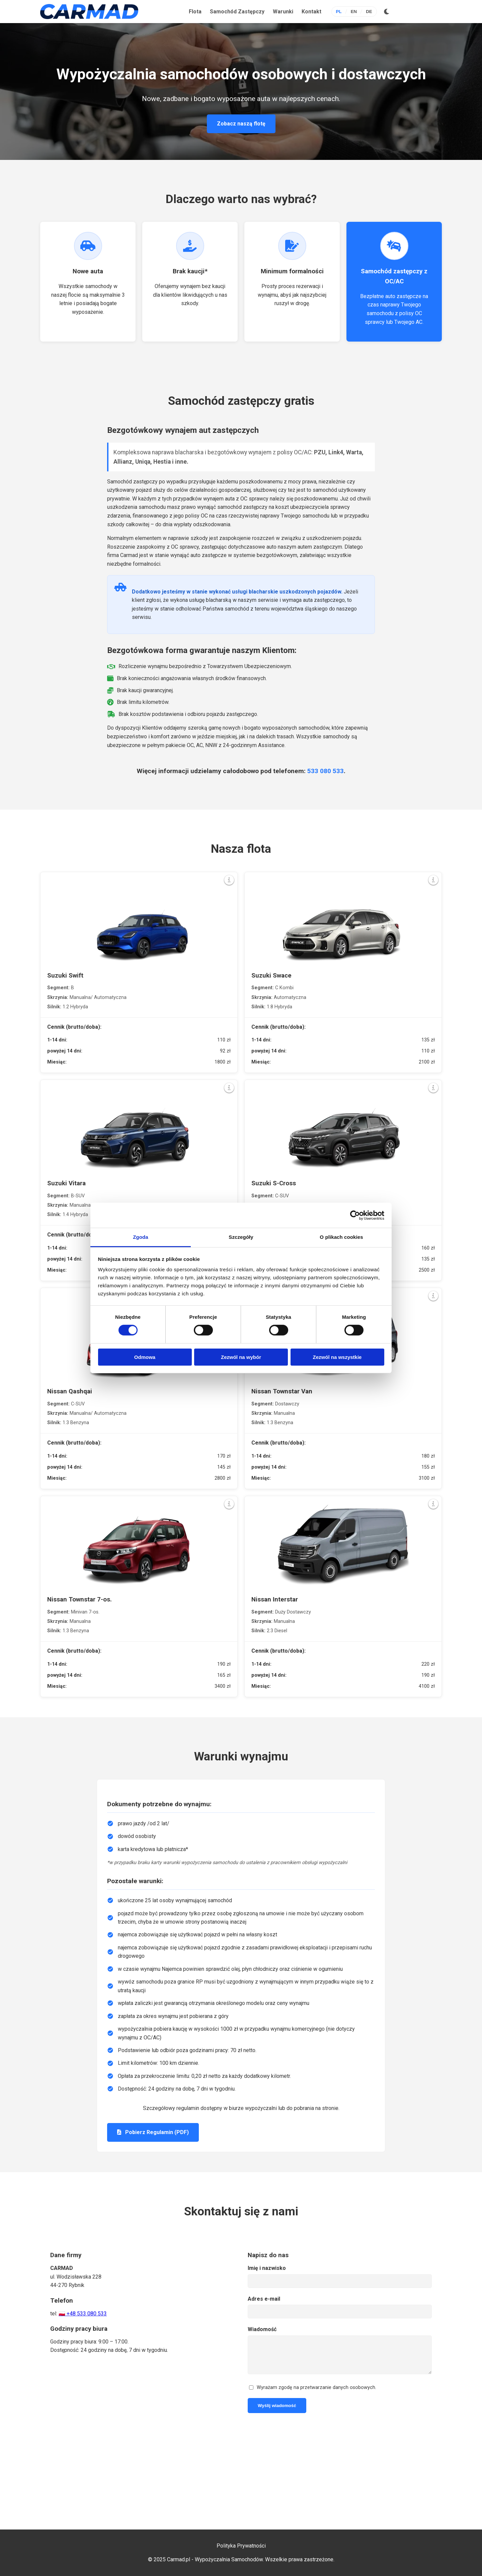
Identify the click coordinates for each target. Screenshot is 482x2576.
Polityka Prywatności (241, 2546)
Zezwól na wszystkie (337, 1357)
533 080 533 (325, 771)
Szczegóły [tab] (241, 1237)
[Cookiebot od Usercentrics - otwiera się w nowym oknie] (355, 1215)
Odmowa (144, 1357)
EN (354, 11)
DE (369, 11)
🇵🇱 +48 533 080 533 (83, 2313)
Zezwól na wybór (241, 1357)
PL (339, 11)
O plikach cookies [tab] (341, 1237)
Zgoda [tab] (140, 1237)
